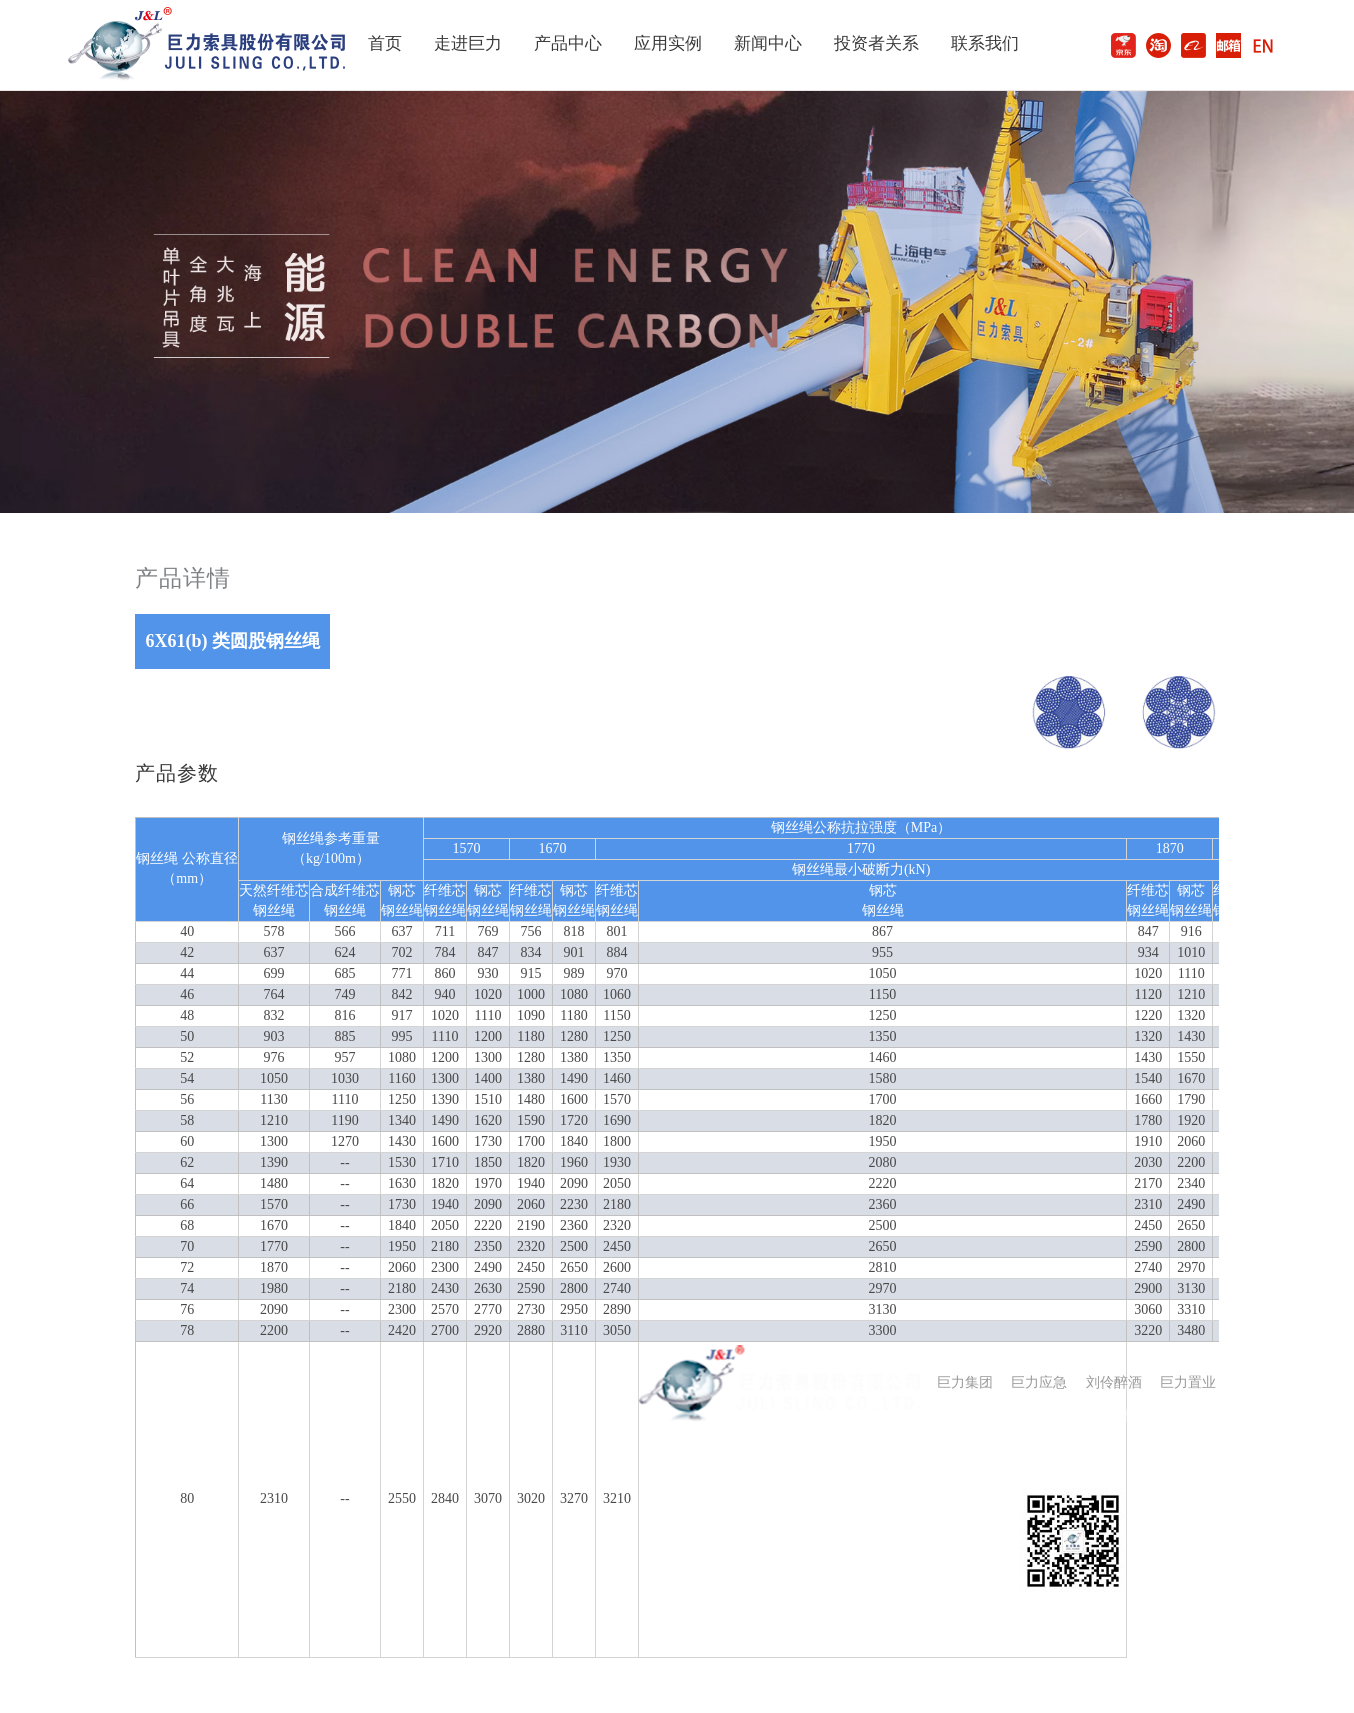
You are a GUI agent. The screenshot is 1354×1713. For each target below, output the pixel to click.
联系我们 (985, 43)
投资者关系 (876, 43)
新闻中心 (768, 43)
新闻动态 (753, 1478)
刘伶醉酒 (1114, 1382)
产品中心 (568, 43)
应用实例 (668, 43)
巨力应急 (1039, 1382)
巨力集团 (965, 1382)
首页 (385, 43)
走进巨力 (468, 43)
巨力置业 (1188, 1382)
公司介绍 (667, 1478)
